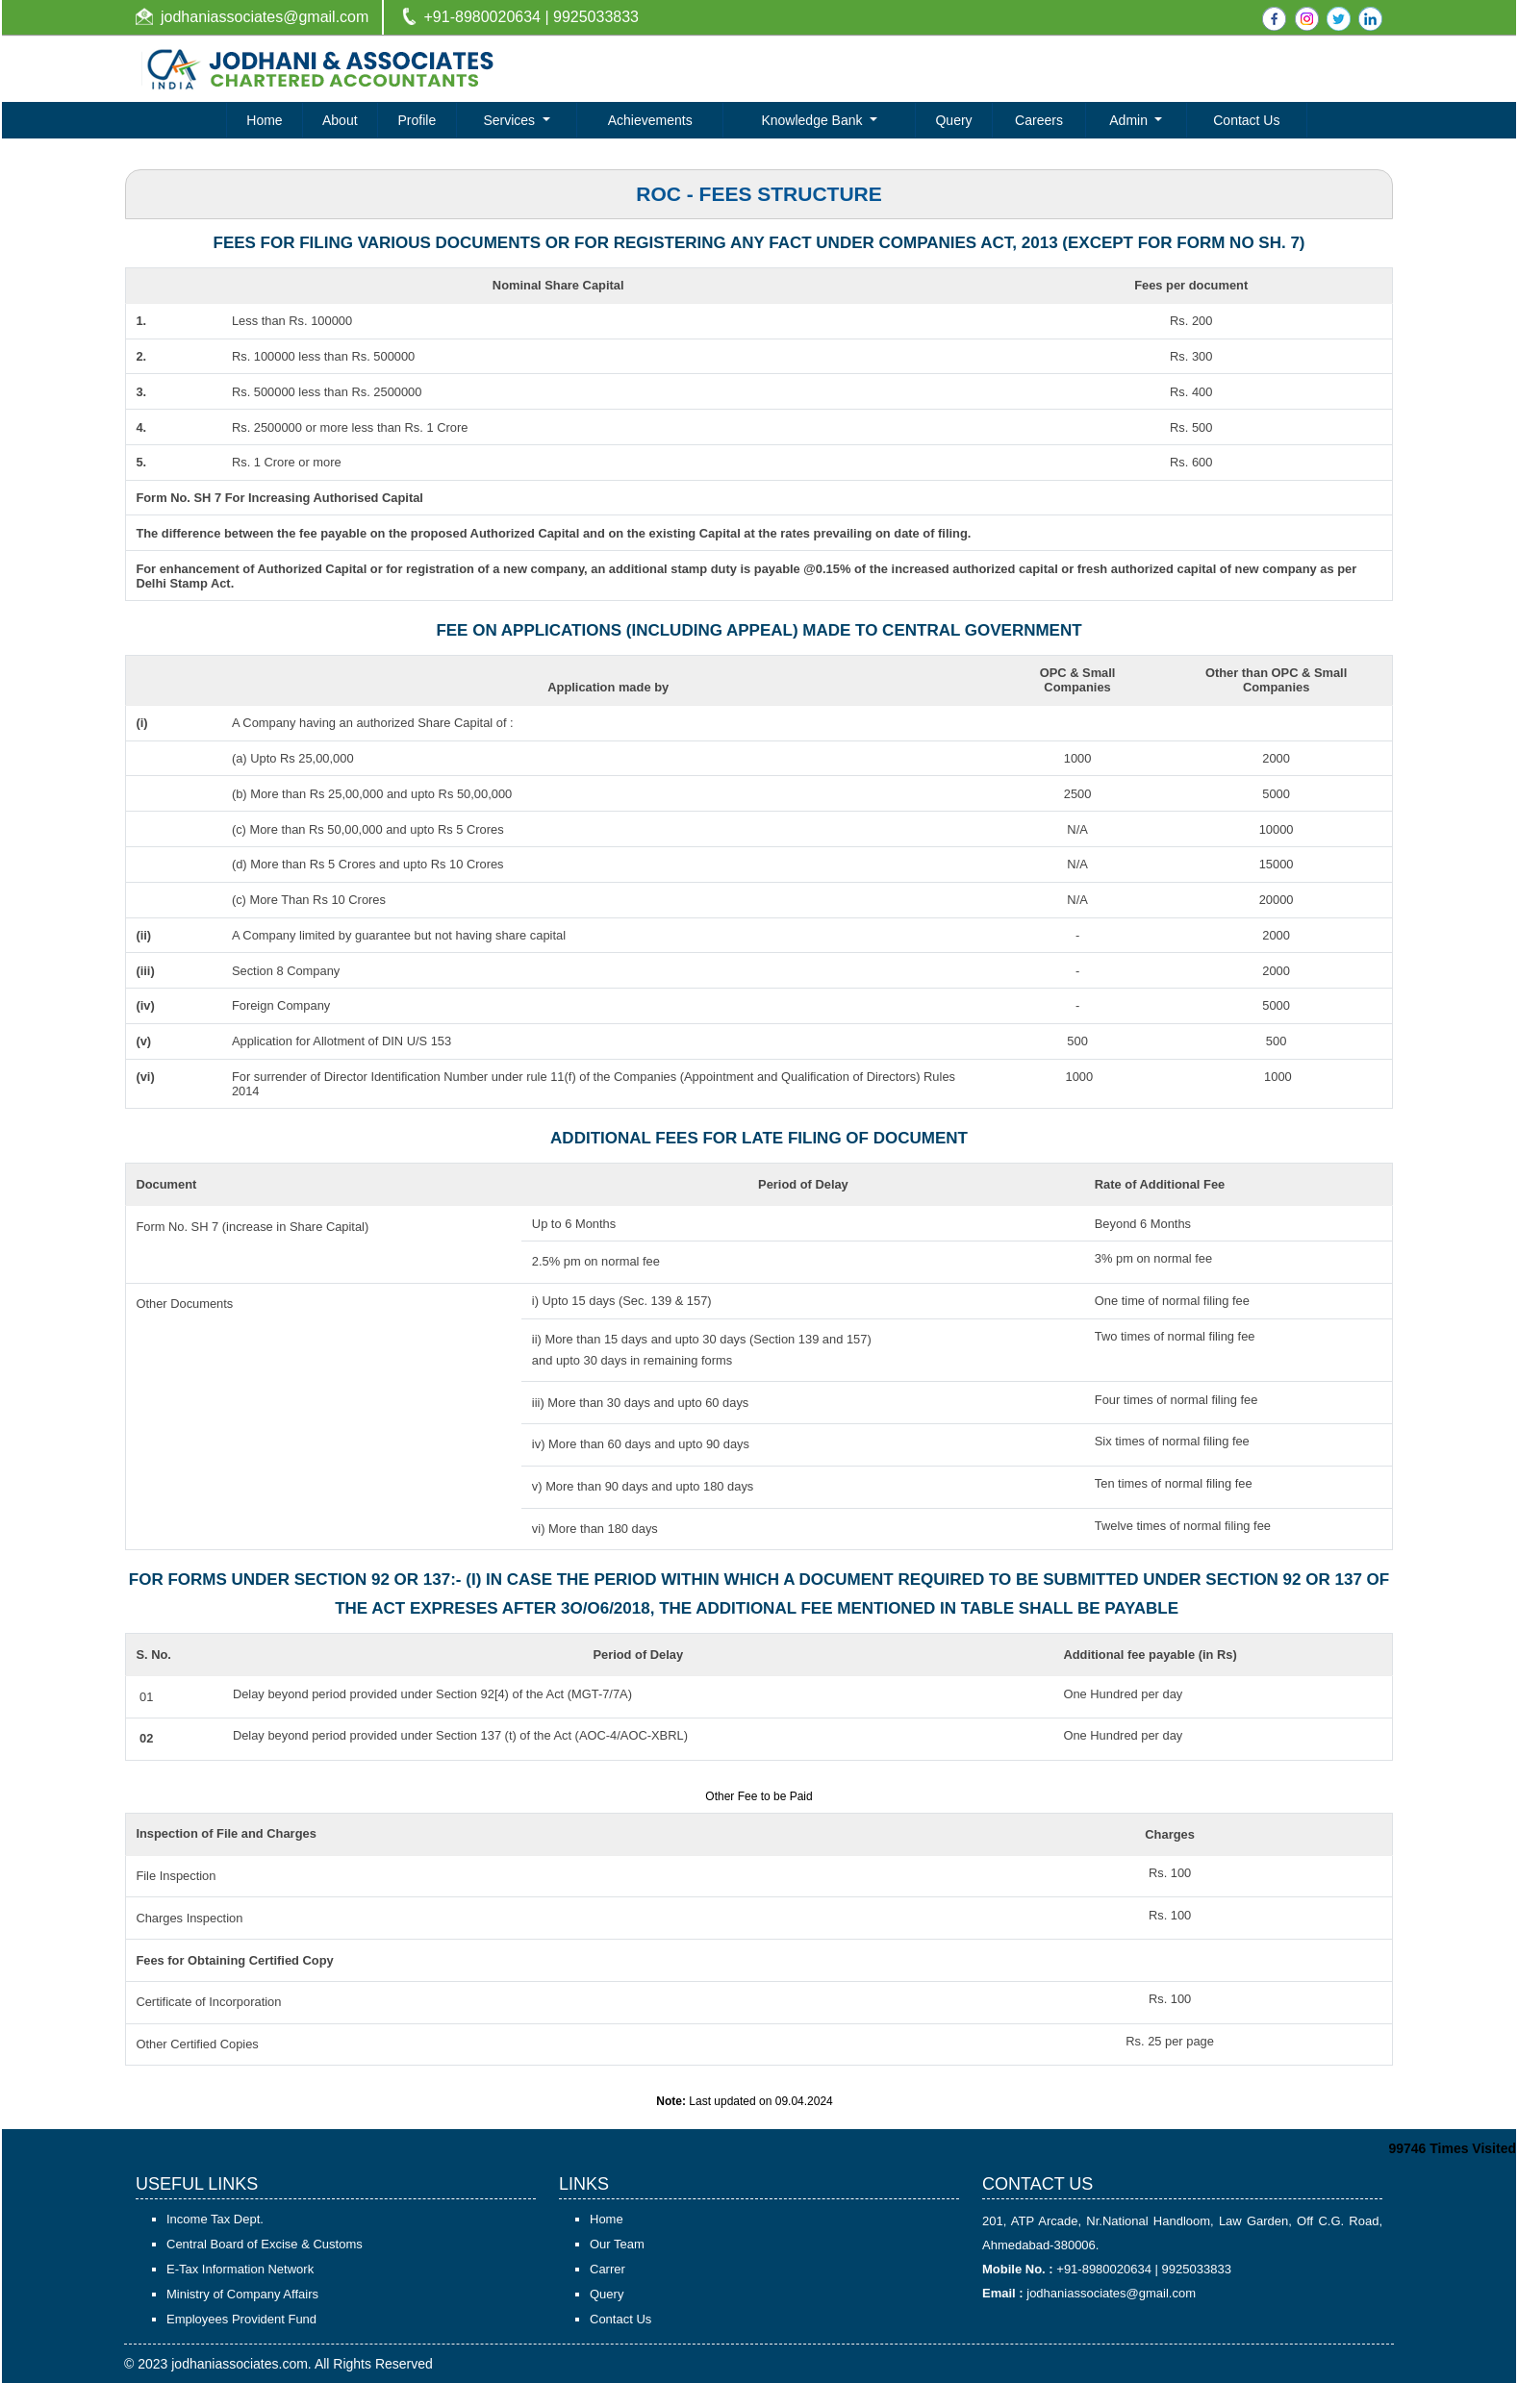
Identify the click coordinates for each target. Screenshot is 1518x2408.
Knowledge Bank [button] (813, 120)
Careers (1039, 120)
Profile (417, 120)
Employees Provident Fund (241, 2344)
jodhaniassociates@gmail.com (264, 17)
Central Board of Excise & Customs (264, 2269)
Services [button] (511, 120)
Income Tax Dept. (215, 2244)
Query (953, 120)
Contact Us (1246, 120)
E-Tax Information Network (240, 2294)
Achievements (650, 120)
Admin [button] (1130, 120)
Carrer (607, 2294)
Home (264, 120)
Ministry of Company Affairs (242, 2319)
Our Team (617, 2269)
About (340, 120)
